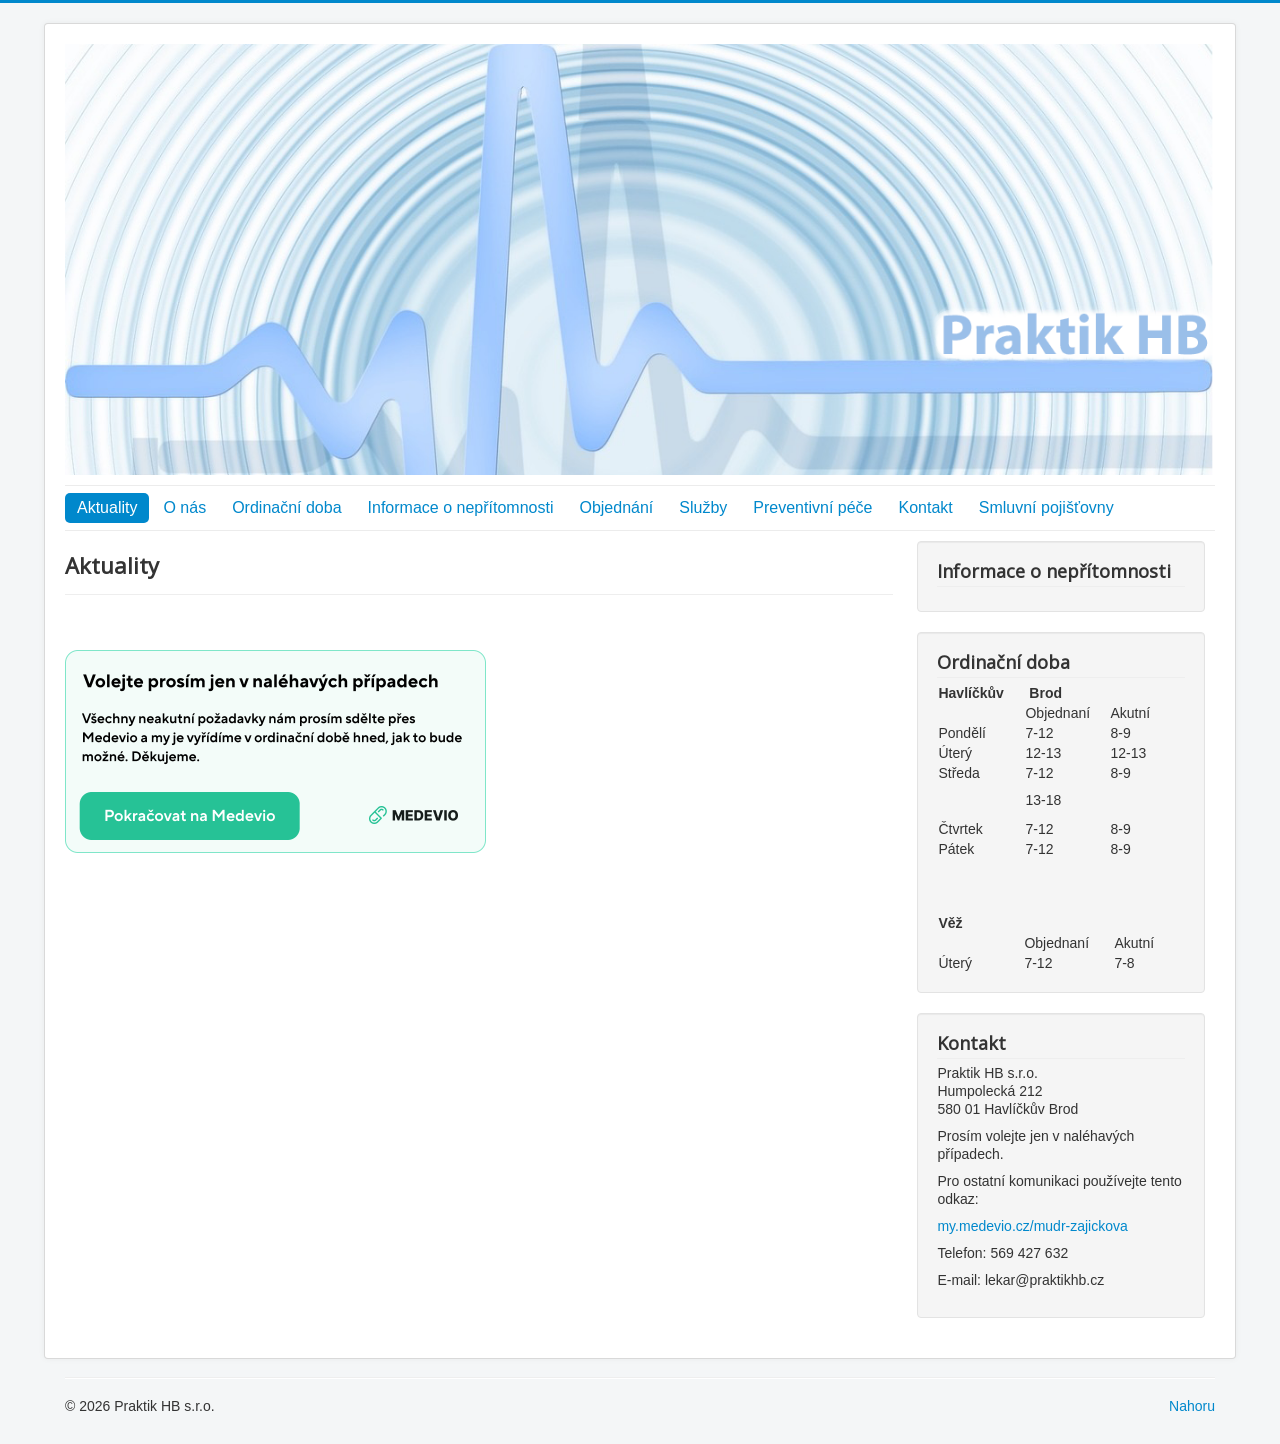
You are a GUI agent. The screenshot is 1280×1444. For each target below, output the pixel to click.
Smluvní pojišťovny (1046, 507)
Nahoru (1192, 1406)
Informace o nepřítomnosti (461, 507)
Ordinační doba (286, 507)
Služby (703, 507)
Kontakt (926, 507)
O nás (184, 507)
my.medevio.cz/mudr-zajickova (1032, 1226)
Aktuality (107, 507)
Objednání (616, 507)
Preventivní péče (812, 507)
